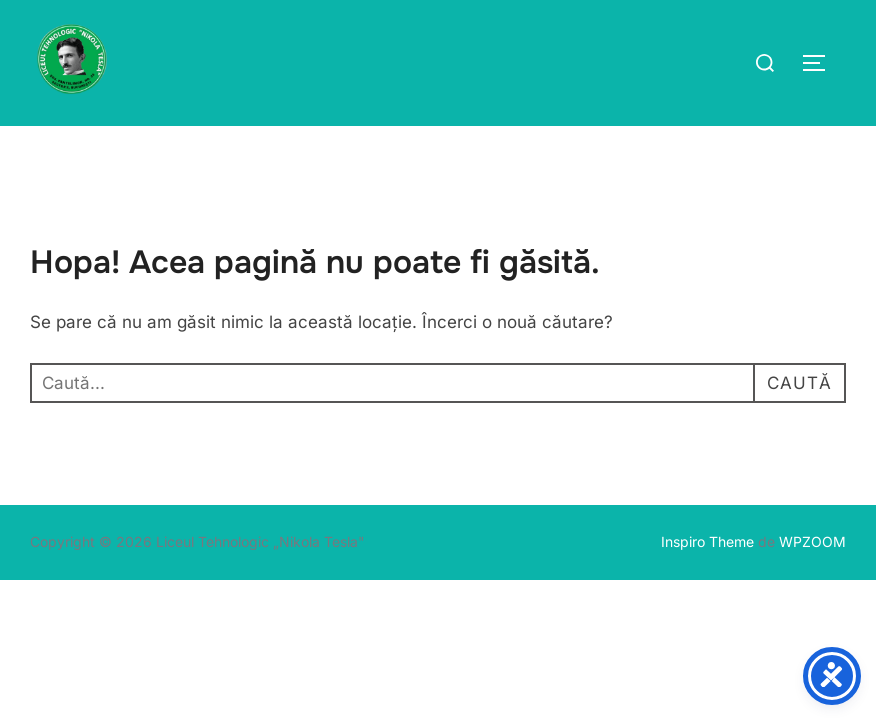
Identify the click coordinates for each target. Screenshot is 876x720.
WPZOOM (812, 541)
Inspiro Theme (707, 541)
